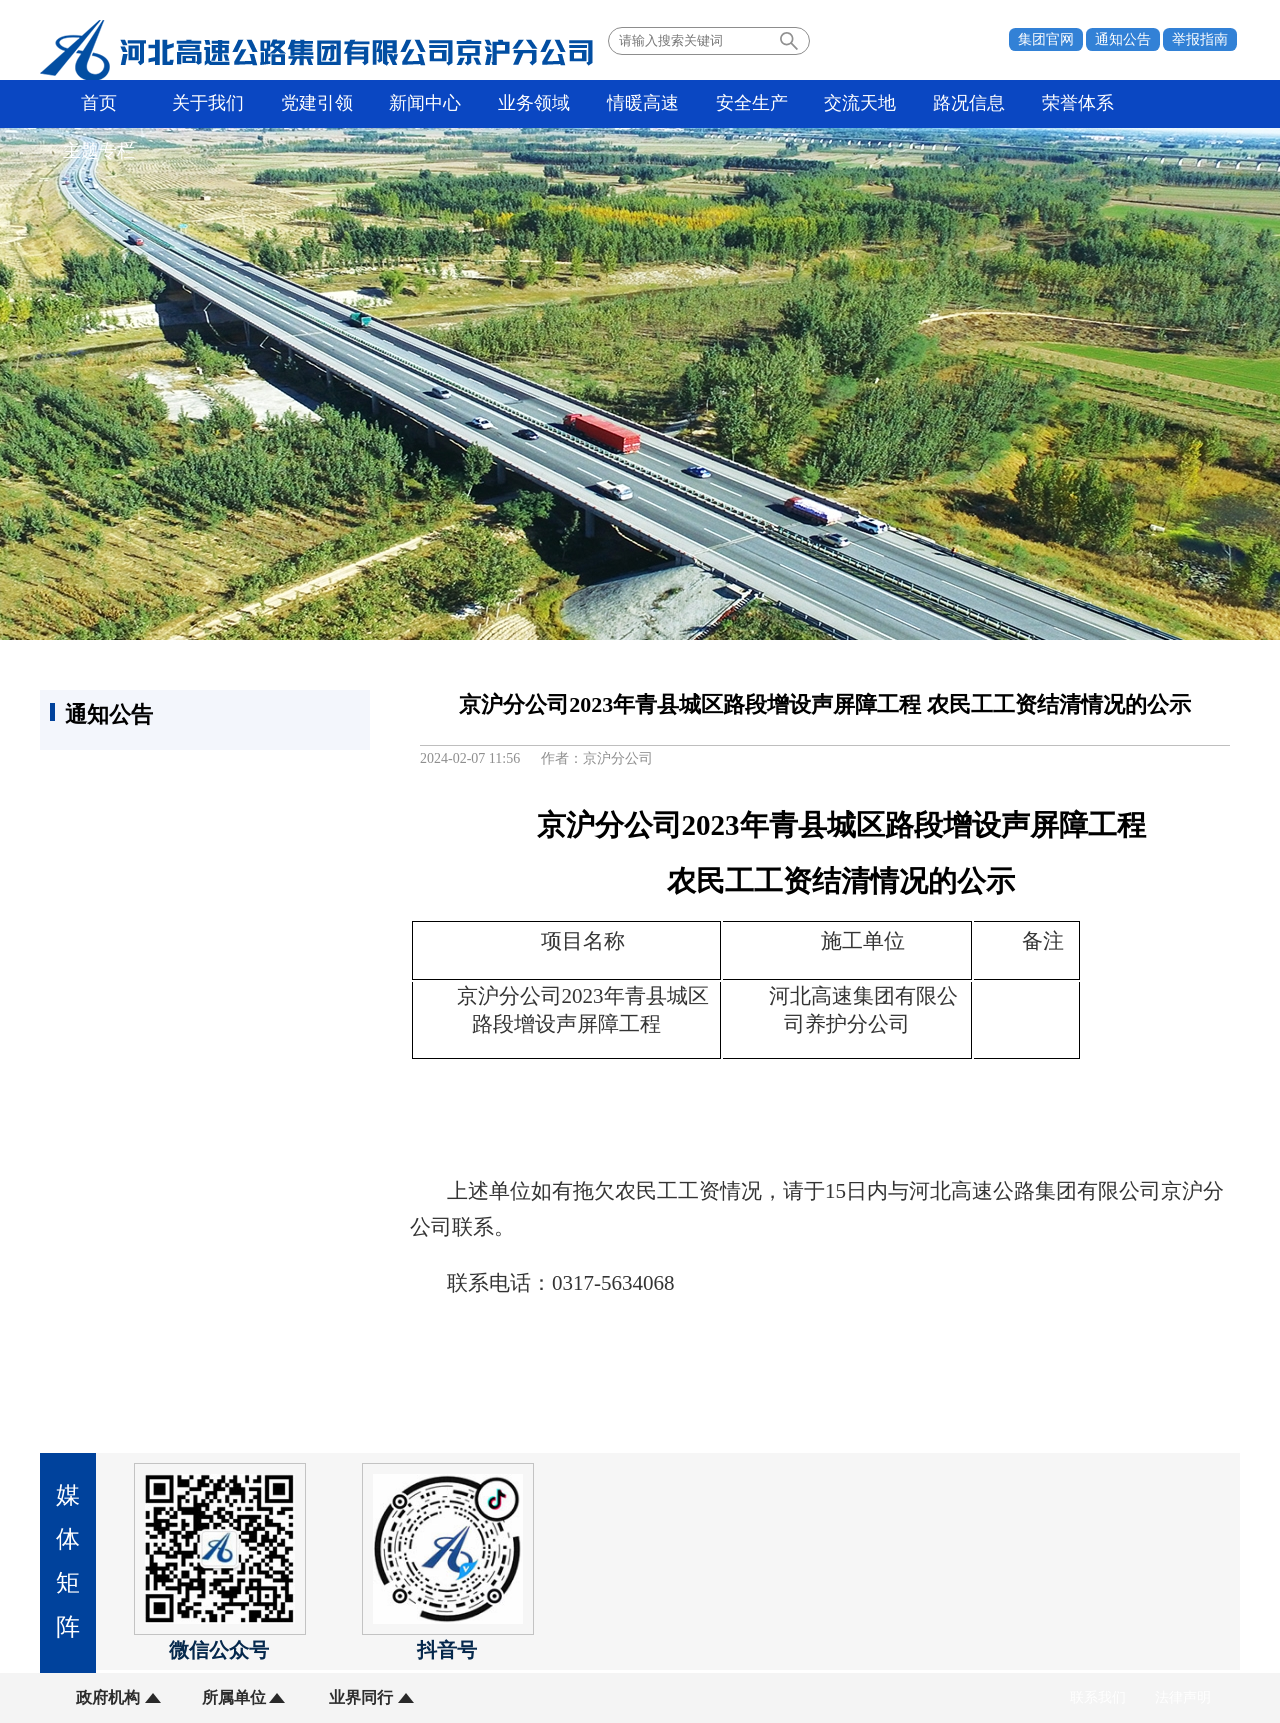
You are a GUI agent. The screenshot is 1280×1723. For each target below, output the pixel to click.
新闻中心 (420, 104)
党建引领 (313, 104)
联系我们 (1098, 1697)
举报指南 (1200, 39)
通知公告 (1123, 39)
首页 (99, 104)
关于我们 (206, 104)
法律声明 (1183, 1697)
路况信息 (955, 104)
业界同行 (358, 1697)
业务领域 (527, 104)
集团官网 (1046, 39)
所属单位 (233, 1697)
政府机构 (108, 1697)
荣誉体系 (1062, 104)
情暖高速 (634, 104)
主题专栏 (1169, 104)
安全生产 (741, 104)
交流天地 (848, 104)
